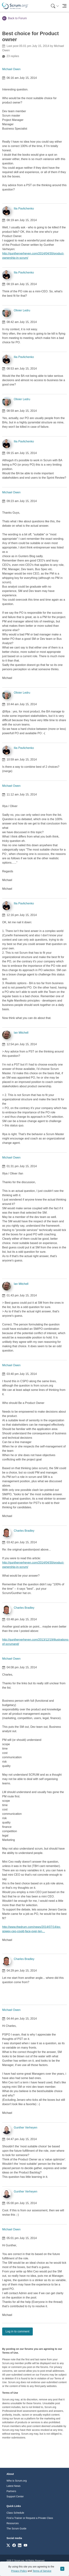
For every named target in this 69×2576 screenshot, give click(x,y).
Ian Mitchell (21, 1032)
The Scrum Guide (16, 2528)
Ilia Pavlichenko (24, 208)
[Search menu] (55, 6)
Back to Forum (14, 18)
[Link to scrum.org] (8, 2545)
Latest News (13, 2485)
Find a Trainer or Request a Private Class (30, 2518)
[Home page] (15, 5)
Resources (13, 2523)
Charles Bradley (24, 1530)
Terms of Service (41, 2570)
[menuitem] (54, 6)
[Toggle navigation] (64, 6)
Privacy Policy (19, 2570)
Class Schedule (15, 2512)
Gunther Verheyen (25, 2127)
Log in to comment (18, 2331)
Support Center (15, 2496)
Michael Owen (11, 69)
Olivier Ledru (22, 310)
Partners (11, 2491)
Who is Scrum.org (17, 2480)
